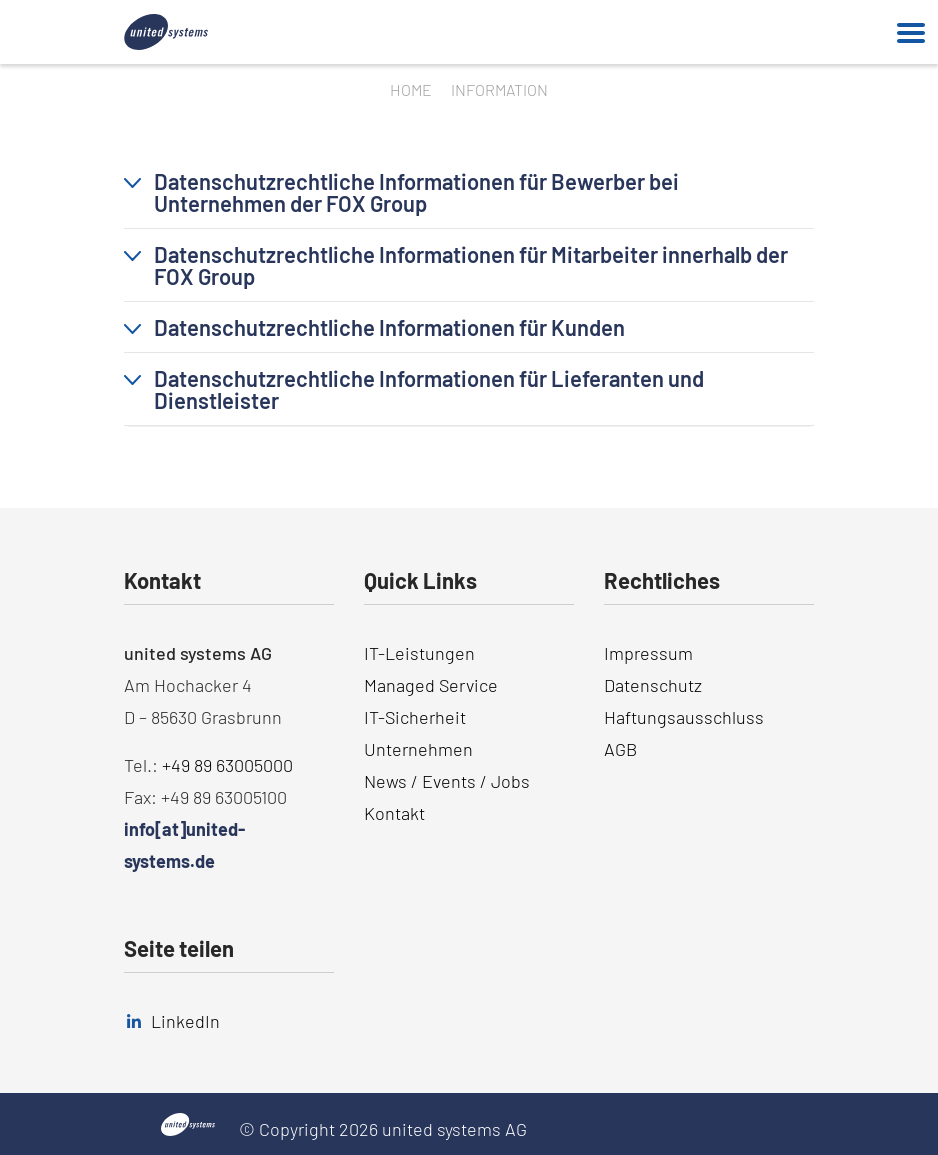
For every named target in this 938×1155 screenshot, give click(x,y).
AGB (620, 749)
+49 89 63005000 (227, 765)
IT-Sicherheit (415, 717)
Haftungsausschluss (684, 717)
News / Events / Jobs (447, 781)
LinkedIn (185, 1021)
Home (411, 89)
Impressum (648, 653)
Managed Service (431, 685)
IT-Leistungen (419, 653)
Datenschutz (653, 685)
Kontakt (394, 813)
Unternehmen (418, 749)
